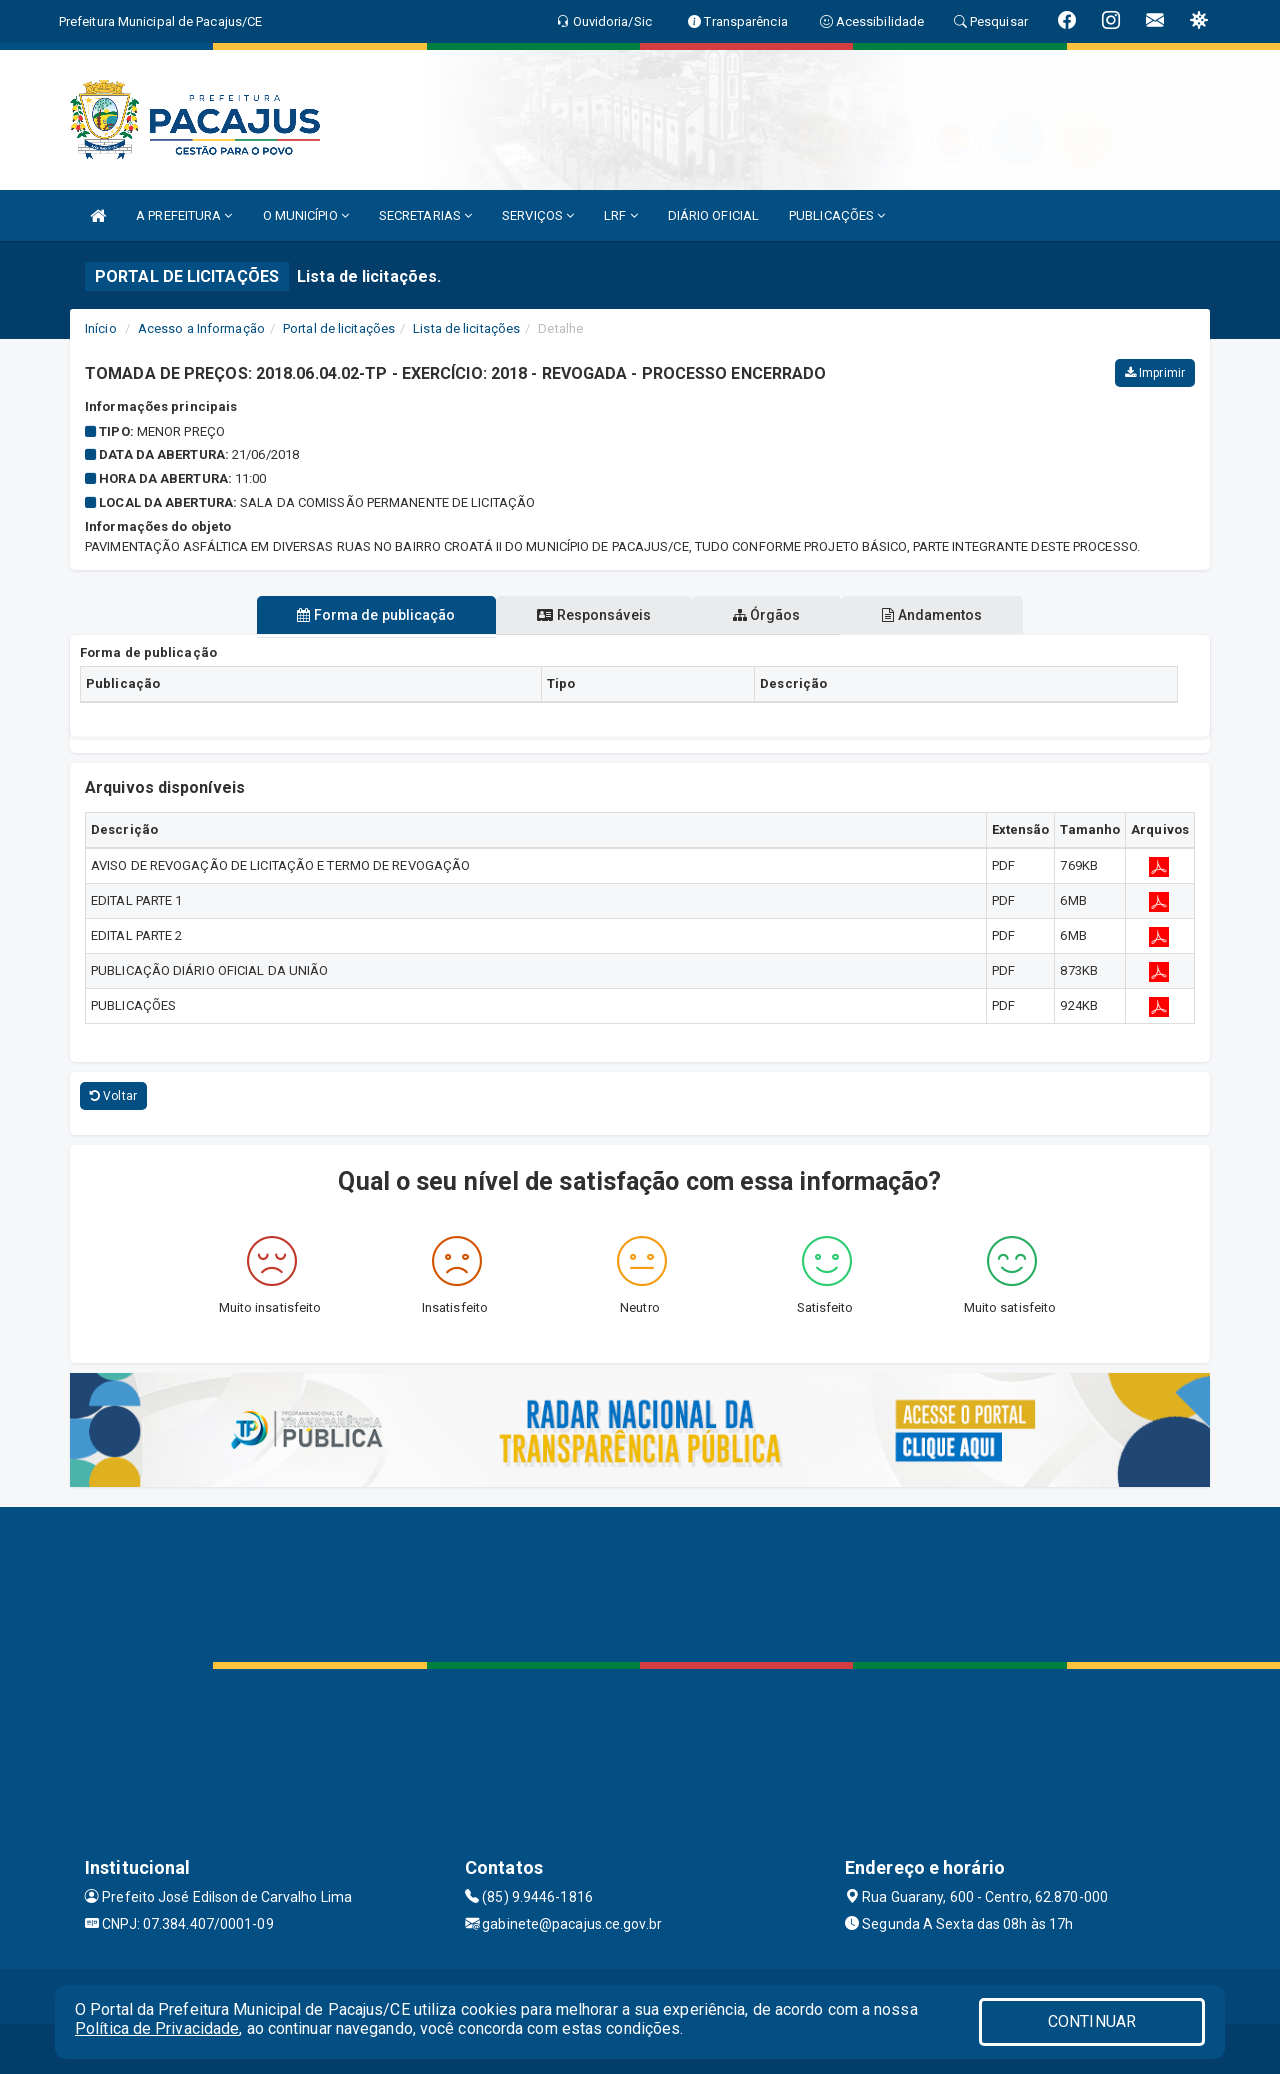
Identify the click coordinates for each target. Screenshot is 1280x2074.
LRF (621, 215)
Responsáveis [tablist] (592, 615)
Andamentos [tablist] (936, 615)
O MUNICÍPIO (306, 215)
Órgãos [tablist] (768, 615)
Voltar (113, 1096)
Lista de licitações (466, 328)
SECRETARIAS (425, 215)
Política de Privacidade (157, 2028)
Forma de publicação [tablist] (373, 615)
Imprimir (1155, 373)
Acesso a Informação (201, 328)
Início (101, 328)
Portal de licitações (339, 328)
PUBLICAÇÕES (837, 215)
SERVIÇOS (538, 215)
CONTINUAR (1092, 2021)
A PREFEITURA (184, 215)
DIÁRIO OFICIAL (713, 215)
